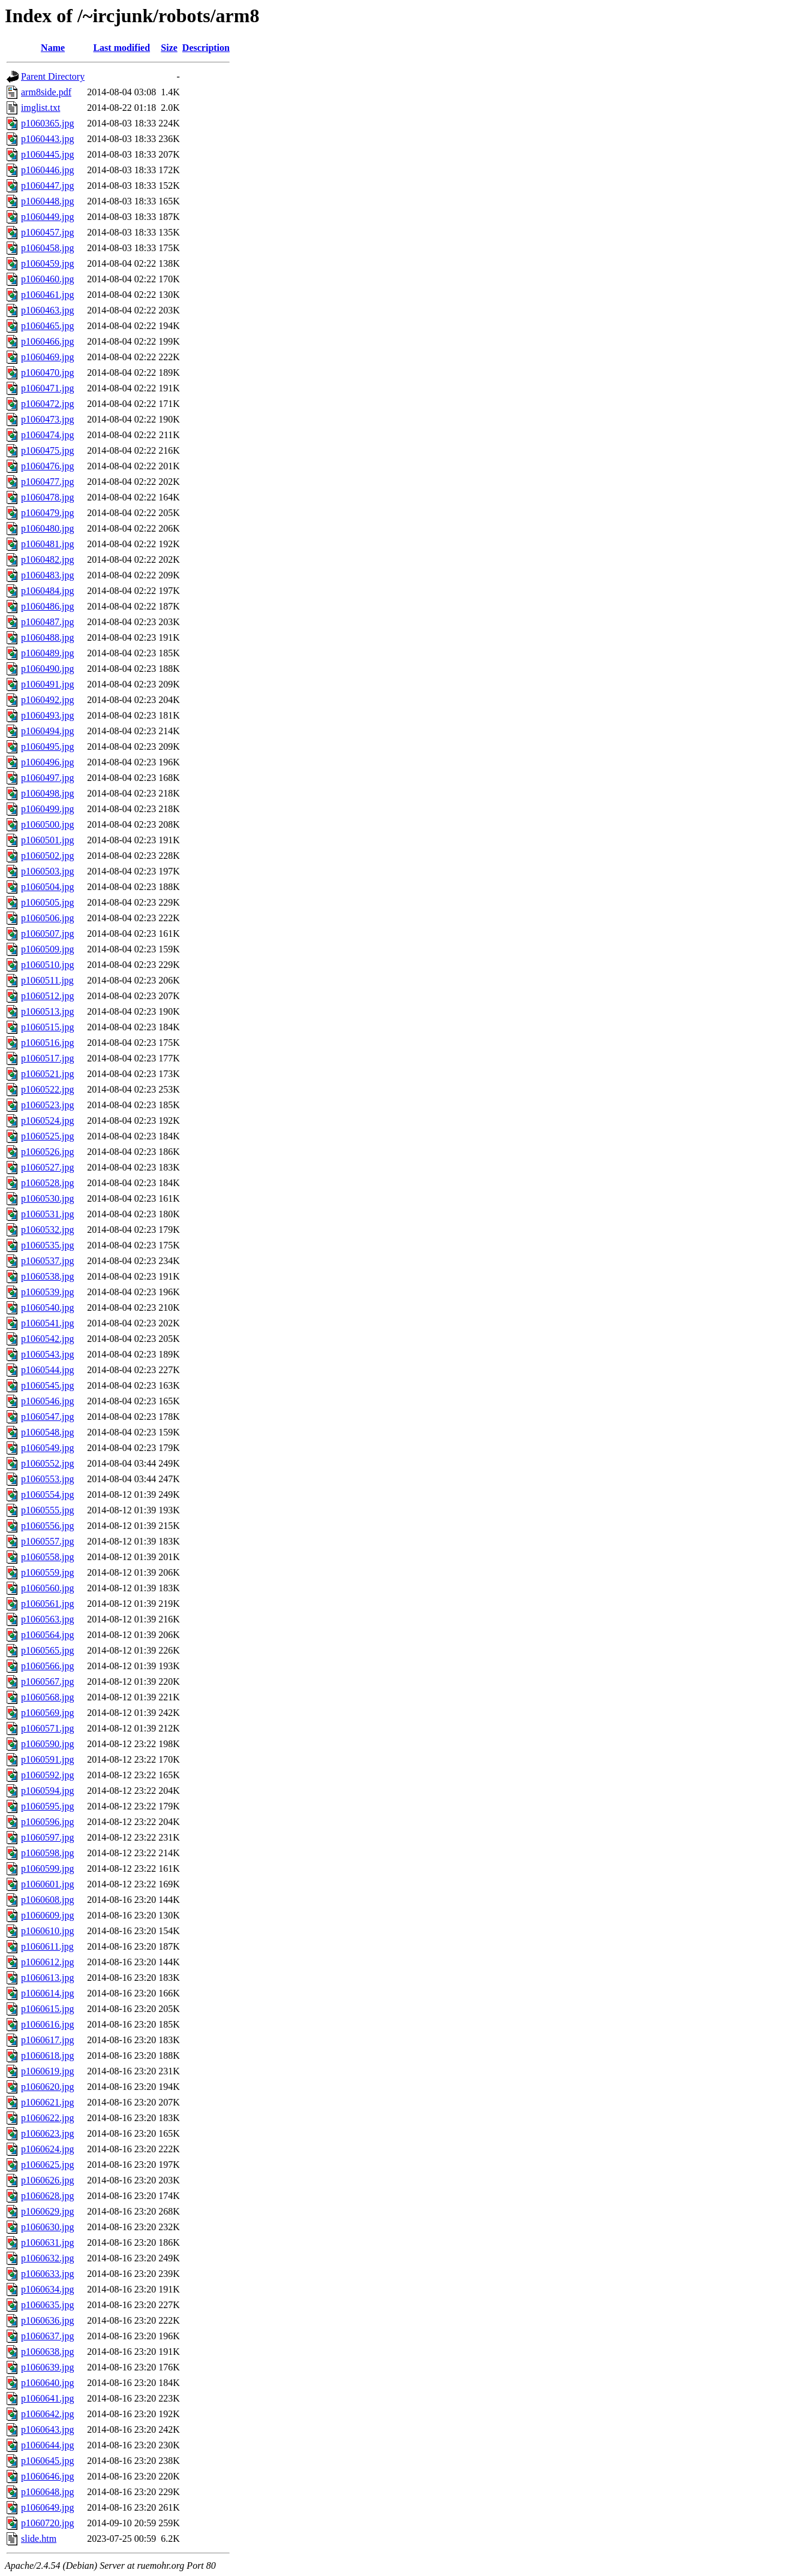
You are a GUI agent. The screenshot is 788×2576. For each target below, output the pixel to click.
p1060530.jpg (47, 1198)
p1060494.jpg (47, 731)
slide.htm (38, 2538)
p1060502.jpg (47, 855)
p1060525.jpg (47, 1136)
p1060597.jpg (47, 1837)
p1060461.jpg (47, 294)
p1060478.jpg (47, 497)
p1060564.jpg (47, 1635)
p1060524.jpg (47, 1120)
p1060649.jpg (47, 2507)
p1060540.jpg (47, 1307)
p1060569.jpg (47, 1713)
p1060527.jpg (47, 1167)
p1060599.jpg (47, 1868)
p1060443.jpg (47, 139)
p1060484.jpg (47, 591)
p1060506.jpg (47, 918)
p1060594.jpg (47, 1790)
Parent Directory (53, 76)
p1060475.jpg (47, 450)
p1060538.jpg (47, 1276)
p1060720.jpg (47, 2523)
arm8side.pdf (46, 92)
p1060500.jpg (47, 824)
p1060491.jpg (47, 684)
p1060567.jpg (47, 1681)
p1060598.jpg (47, 1853)
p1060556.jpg (47, 1526)
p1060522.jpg (47, 1089)
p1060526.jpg (47, 1152)
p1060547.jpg (47, 1416)
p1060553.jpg (47, 1479)
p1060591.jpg (47, 1759)
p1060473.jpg (47, 419)
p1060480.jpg (47, 528)
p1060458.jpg (47, 248)
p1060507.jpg (47, 933)
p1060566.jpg (47, 1666)
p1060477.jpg (47, 481)
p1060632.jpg (47, 2258)
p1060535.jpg (47, 1245)
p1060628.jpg (47, 2196)
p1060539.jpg (47, 1292)
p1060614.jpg (47, 1993)
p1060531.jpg (47, 1214)
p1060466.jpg (47, 341)
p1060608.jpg (47, 1900)
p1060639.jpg (47, 2367)
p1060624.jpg (47, 2149)
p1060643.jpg (47, 2429)
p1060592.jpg (47, 1775)
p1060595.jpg (47, 1806)
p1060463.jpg (47, 310)
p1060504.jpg (47, 887)
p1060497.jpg (47, 778)
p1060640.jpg (47, 2383)
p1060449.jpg (47, 217)
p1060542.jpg (47, 1339)
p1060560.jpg (47, 1588)
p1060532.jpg (47, 1229)
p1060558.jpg (47, 1557)
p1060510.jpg (47, 965)
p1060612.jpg (47, 1962)
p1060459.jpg (47, 263)
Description (206, 48)
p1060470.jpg (47, 372)
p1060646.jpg (47, 2476)
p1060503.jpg (47, 871)
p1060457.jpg (47, 232)
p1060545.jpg (47, 1385)
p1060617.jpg (47, 2040)
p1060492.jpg (47, 700)
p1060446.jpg (47, 170)
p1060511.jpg (47, 980)
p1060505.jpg (47, 902)
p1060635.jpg (47, 2305)
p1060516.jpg (47, 1042)
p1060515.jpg (47, 1027)
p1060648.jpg (47, 2492)
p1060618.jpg (47, 2055)
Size (169, 48)
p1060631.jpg (47, 2242)
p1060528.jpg (47, 1183)
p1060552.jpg (47, 1463)
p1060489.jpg (47, 653)
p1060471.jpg (47, 388)
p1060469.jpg (47, 357)
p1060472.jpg (47, 404)
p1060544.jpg (47, 1370)
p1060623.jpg (47, 2133)
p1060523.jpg (47, 1105)
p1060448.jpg (47, 201)
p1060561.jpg (47, 1603)
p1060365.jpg (47, 123)
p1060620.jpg (47, 2087)
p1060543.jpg (47, 1354)
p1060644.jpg (47, 2445)
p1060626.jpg (47, 2180)
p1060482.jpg (47, 559)
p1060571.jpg (47, 1728)
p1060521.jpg (47, 1074)
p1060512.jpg (47, 996)
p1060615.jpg (47, 2009)
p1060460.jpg (47, 279)
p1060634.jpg (47, 2289)
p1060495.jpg (47, 746)
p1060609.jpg (47, 1915)
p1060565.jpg (47, 1650)
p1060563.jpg (47, 1619)
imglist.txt (40, 107)
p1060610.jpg (47, 1931)
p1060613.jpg (47, 1977)
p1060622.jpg (47, 2118)
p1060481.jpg (47, 544)
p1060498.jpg (47, 793)
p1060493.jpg (47, 715)
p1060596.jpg (47, 1822)
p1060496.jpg (47, 762)
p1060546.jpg (47, 1401)
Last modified (121, 48)
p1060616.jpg (47, 2024)
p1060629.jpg (47, 2211)
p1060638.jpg (47, 2351)
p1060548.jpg (47, 1432)
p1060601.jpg (47, 1884)
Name (53, 48)
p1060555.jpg (47, 1510)
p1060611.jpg (47, 1946)
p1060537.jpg (47, 1261)
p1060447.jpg (47, 185)
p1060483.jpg (47, 575)
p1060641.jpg (47, 2398)
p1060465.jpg (47, 326)
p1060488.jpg (47, 637)
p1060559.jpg (47, 1572)
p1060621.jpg (47, 2102)
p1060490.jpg (47, 668)
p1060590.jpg (47, 1744)
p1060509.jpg (47, 949)
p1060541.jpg (47, 1323)
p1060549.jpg (47, 1448)
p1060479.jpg (47, 513)
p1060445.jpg (47, 154)
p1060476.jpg (47, 466)
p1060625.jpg (47, 2164)
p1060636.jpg (47, 2320)
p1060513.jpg (47, 1011)
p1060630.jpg (47, 2227)
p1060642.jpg (47, 2414)
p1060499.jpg (47, 809)
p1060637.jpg (47, 2336)
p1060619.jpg (47, 2071)
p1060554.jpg (47, 1494)
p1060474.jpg (47, 435)
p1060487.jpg (47, 622)
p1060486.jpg (47, 606)
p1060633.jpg (47, 2274)
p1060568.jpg (47, 1697)
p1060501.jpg (47, 840)
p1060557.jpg (47, 1541)
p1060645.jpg (47, 2461)
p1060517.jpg (47, 1058)
